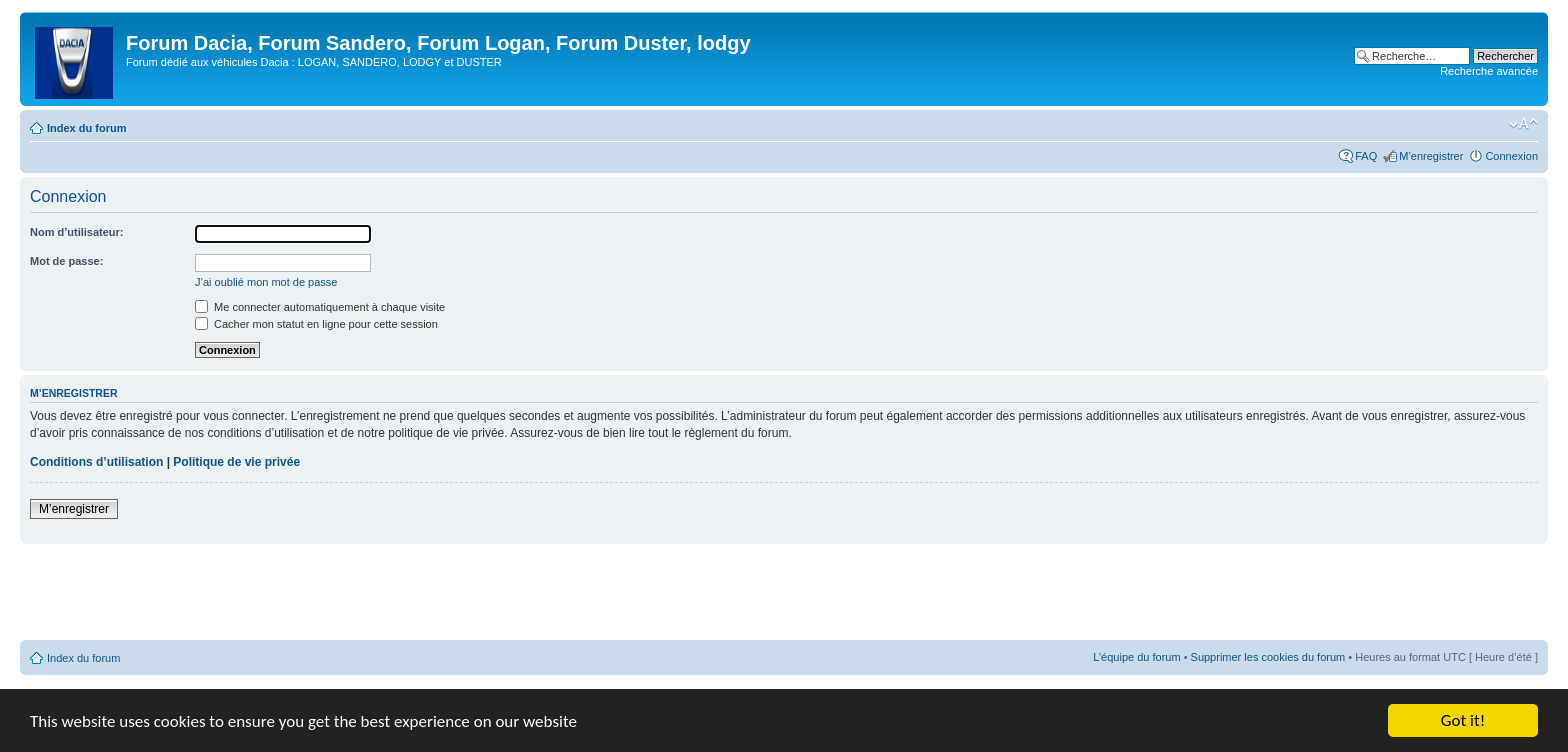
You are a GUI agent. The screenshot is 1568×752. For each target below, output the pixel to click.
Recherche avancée (1489, 71)
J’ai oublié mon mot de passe (266, 282)
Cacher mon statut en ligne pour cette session (316, 324)
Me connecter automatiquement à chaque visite (320, 307)
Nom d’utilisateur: (77, 232)
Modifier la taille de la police (1523, 124)
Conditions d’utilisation (96, 462)
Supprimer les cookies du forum (1268, 657)
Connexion (1511, 156)
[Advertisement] (784, 593)
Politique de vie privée (236, 462)
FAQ (1366, 156)
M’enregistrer (1431, 156)
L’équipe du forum (1136, 657)
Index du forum (86, 128)
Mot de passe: (66, 261)
